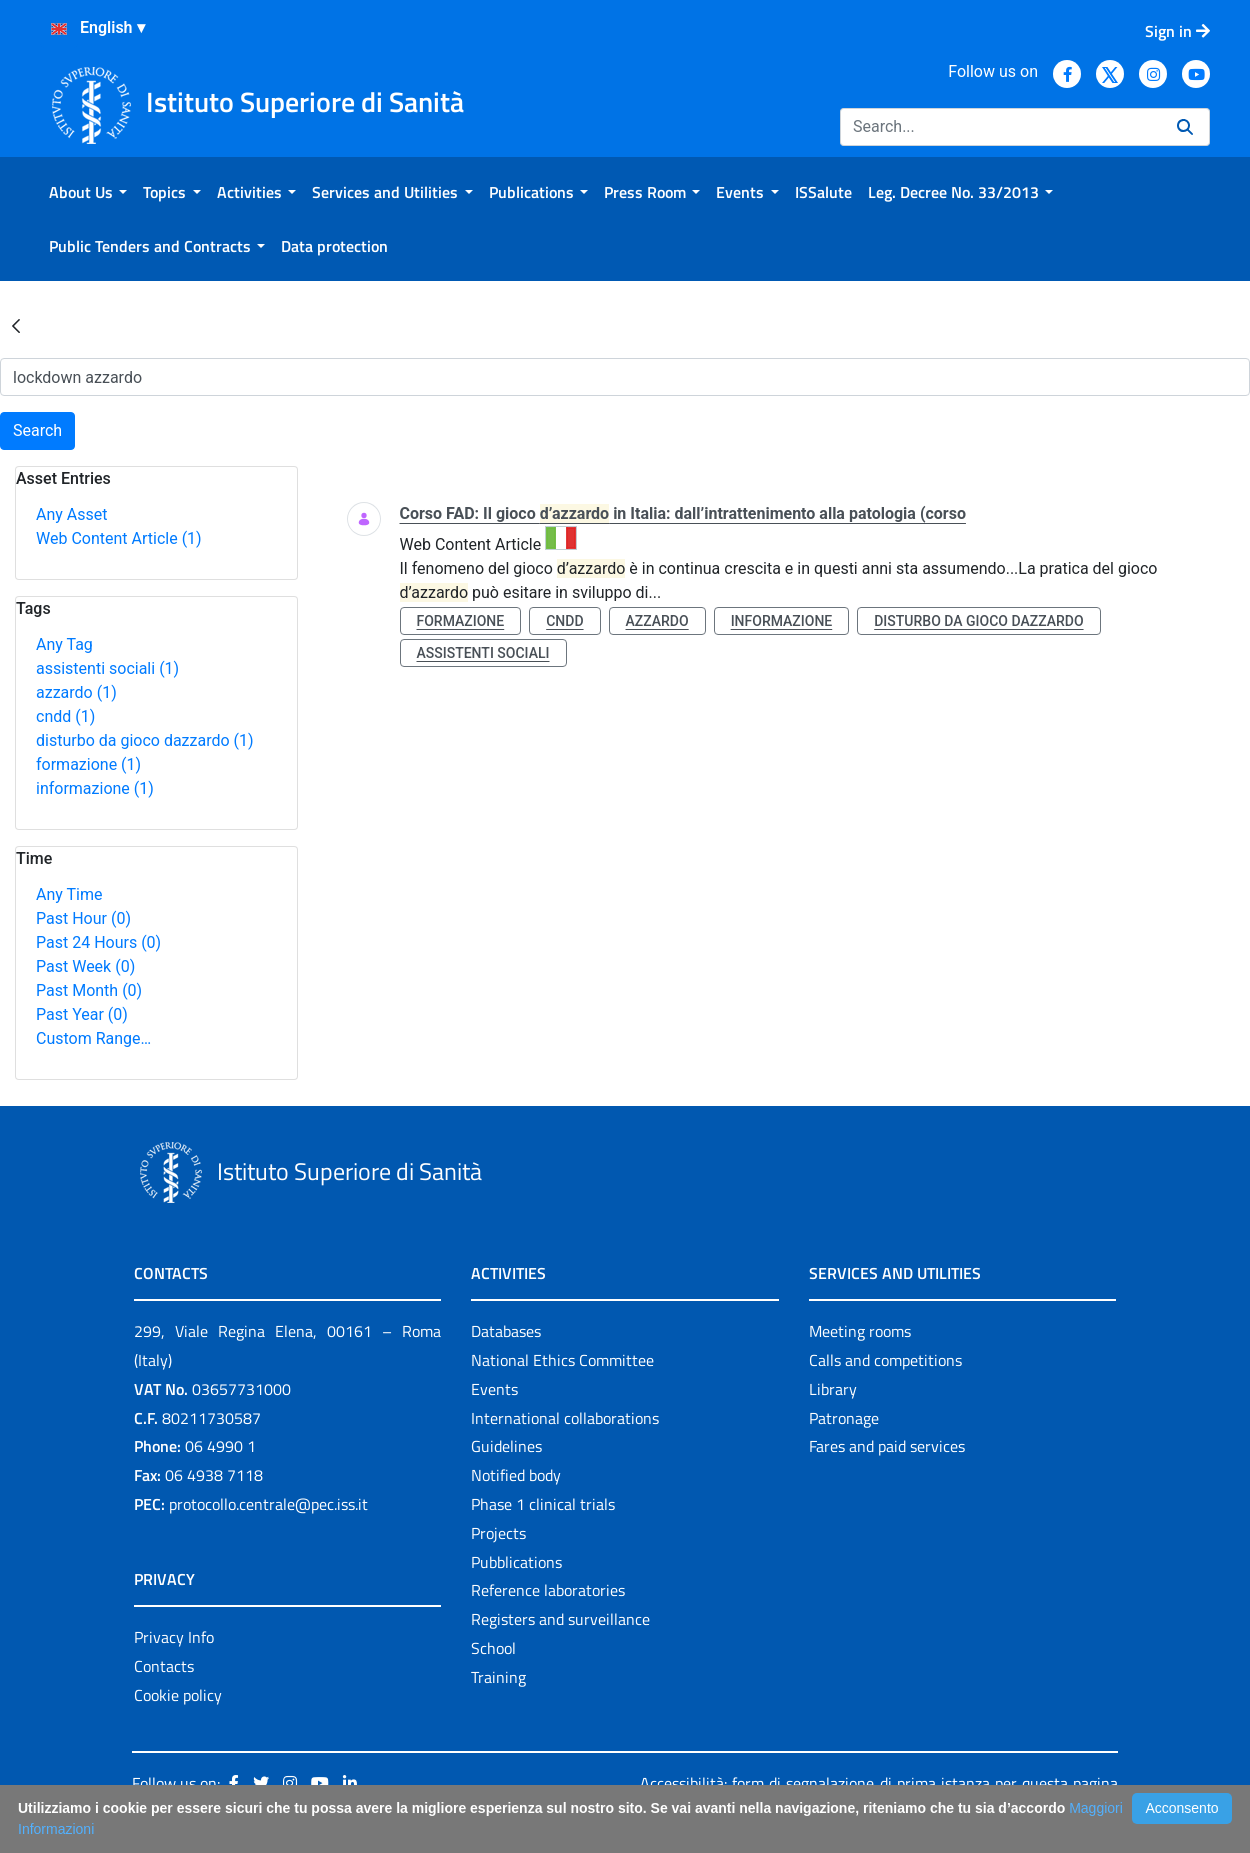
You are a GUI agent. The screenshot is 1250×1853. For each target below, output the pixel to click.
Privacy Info (174, 1637)
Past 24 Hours (98, 942)
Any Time (69, 894)
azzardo (76, 692)
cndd (65, 716)
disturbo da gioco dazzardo (145, 740)
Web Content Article (119, 538)
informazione (95, 788)
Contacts (164, 1666)
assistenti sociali (107, 668)
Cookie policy (178, 1695)
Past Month (89, 990)
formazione (88, 764)
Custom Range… (93, 1038)
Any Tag (64, 644)
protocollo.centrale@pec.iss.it (268, 1504)
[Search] (1000, 127)
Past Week (85, 966)
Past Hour (83, 918)
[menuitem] (88, 192)
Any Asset (71, 514)
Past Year (82, 1014)
